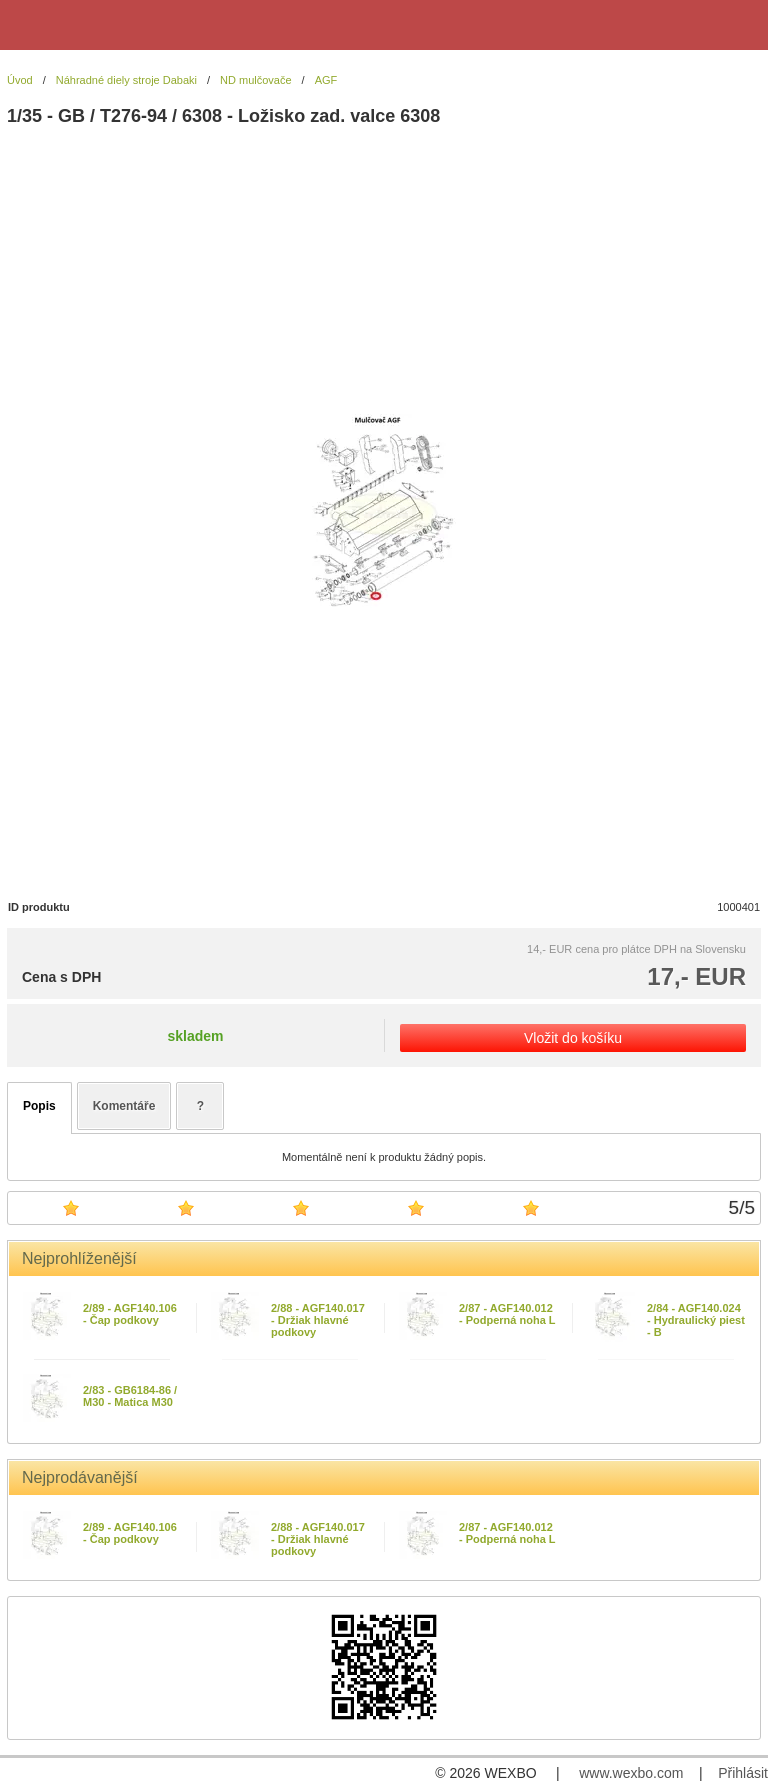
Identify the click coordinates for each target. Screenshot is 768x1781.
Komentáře (124, 1106)
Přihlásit (743, 1773)
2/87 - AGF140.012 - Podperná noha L (507, 1314)
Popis (39, 1106)
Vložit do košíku (573, 1038)
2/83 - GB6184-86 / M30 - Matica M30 (130, 1396)
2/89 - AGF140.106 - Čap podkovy (130, 1314)
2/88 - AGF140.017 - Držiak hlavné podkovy (318, 1320)
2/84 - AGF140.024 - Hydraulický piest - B (696, 1320)
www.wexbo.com (631, 1773)
